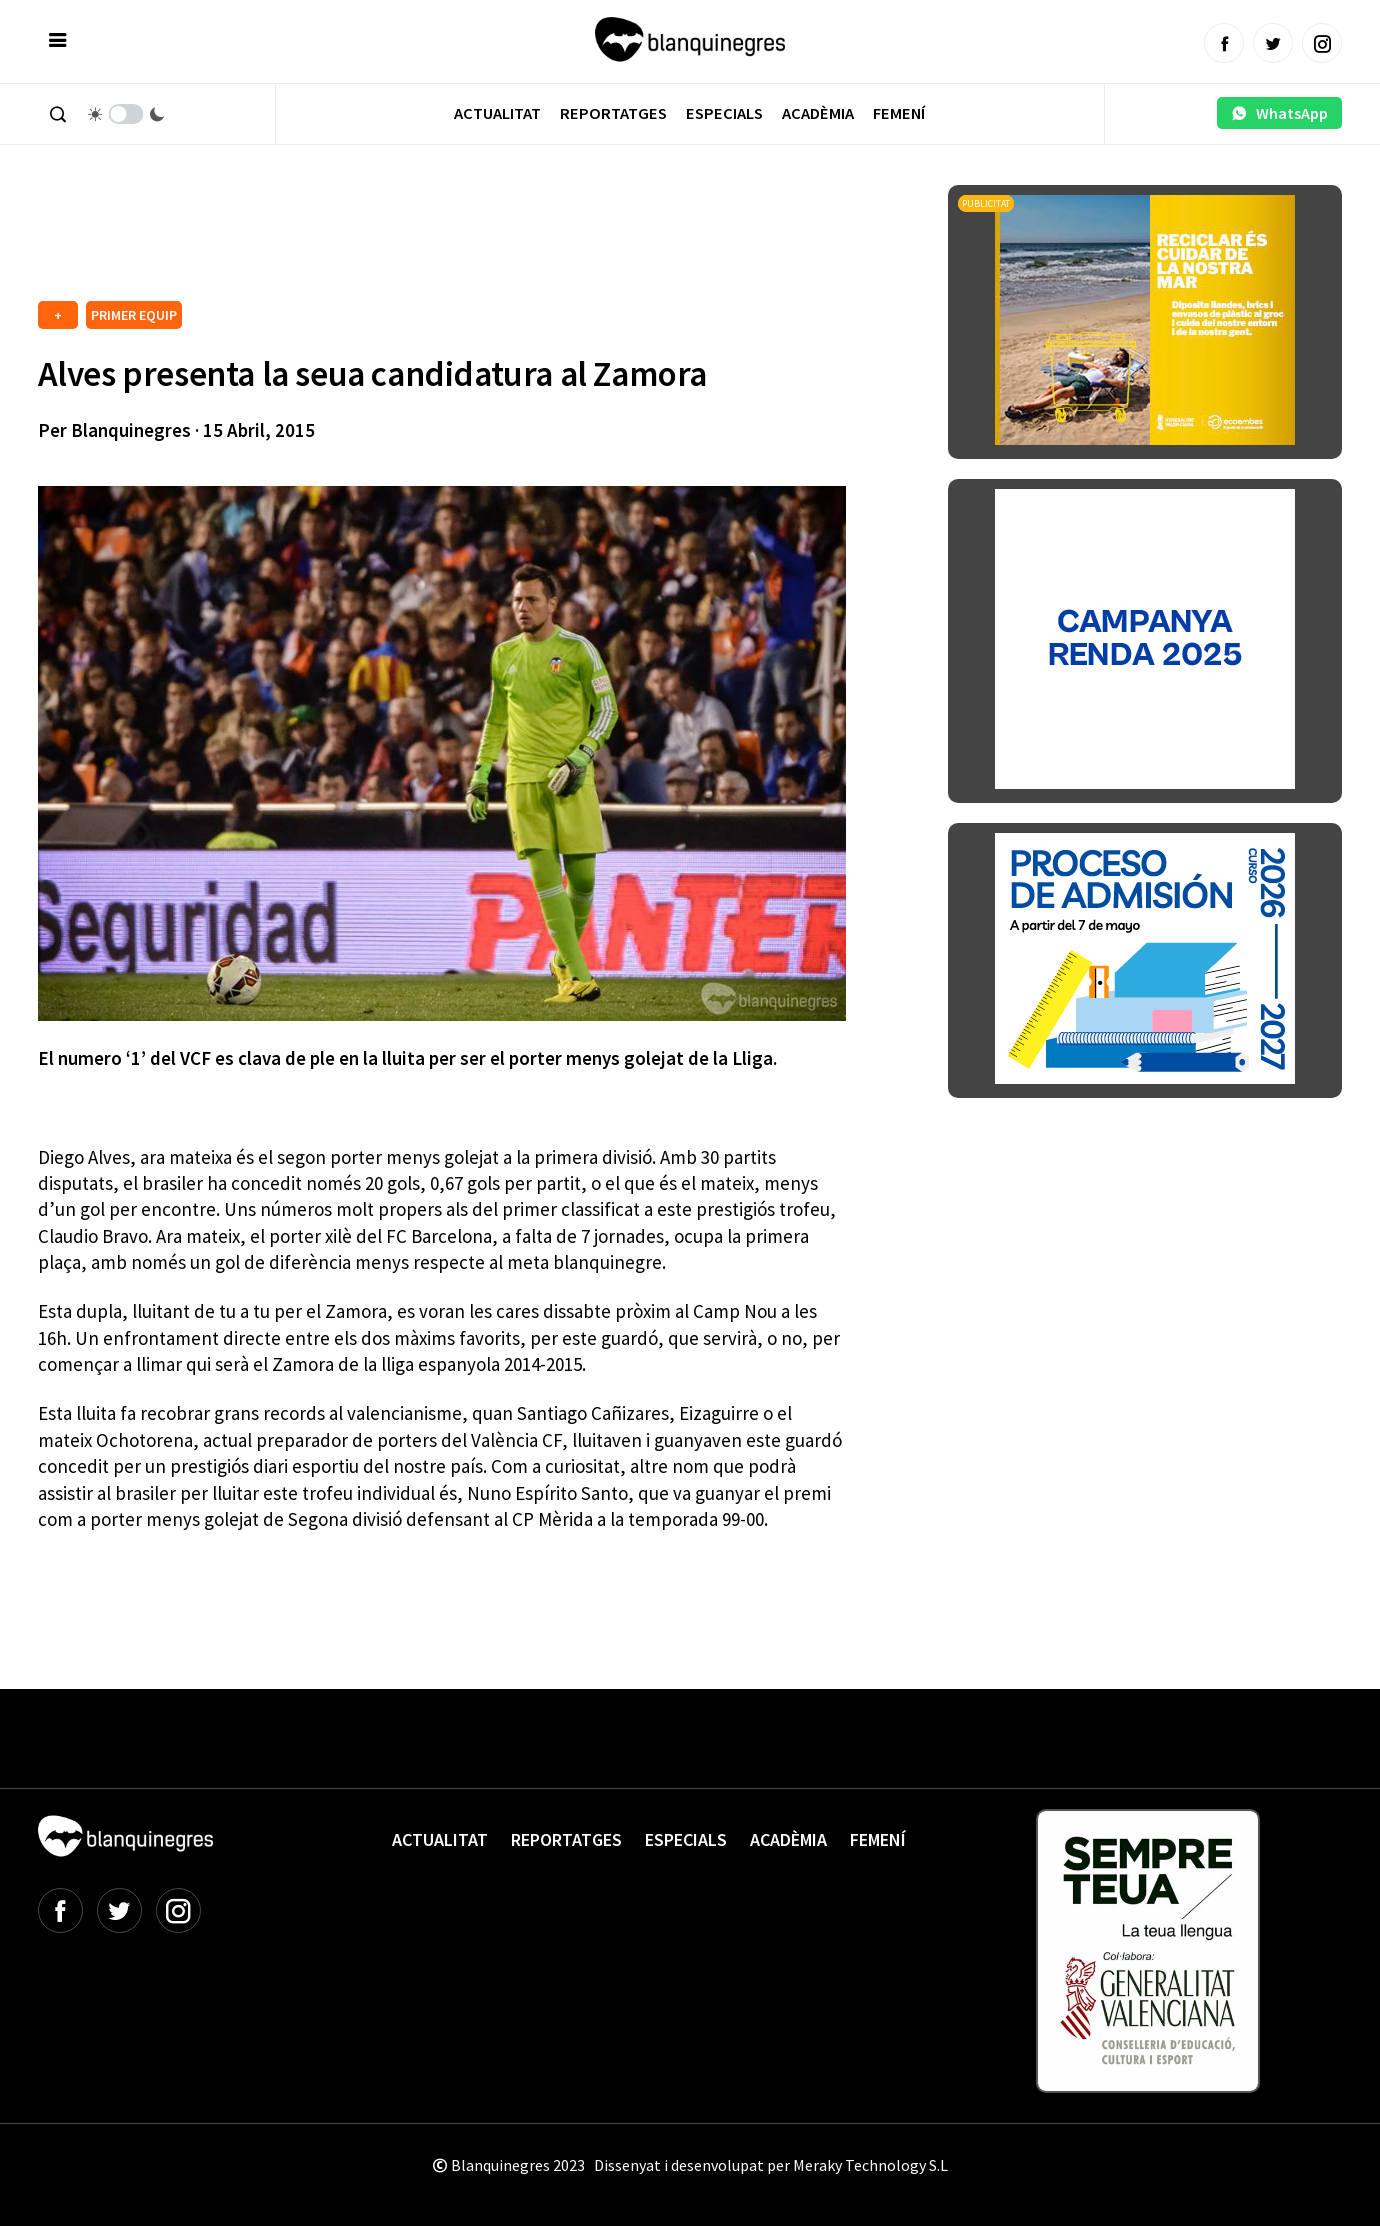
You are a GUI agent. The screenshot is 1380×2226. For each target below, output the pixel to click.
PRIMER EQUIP (134, 315)
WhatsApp (1279, 113)
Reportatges (613, 113)
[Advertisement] (402, 240)
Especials (724, 113)
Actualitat (497, 113)
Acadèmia (818, 113)
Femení (899, 113)
